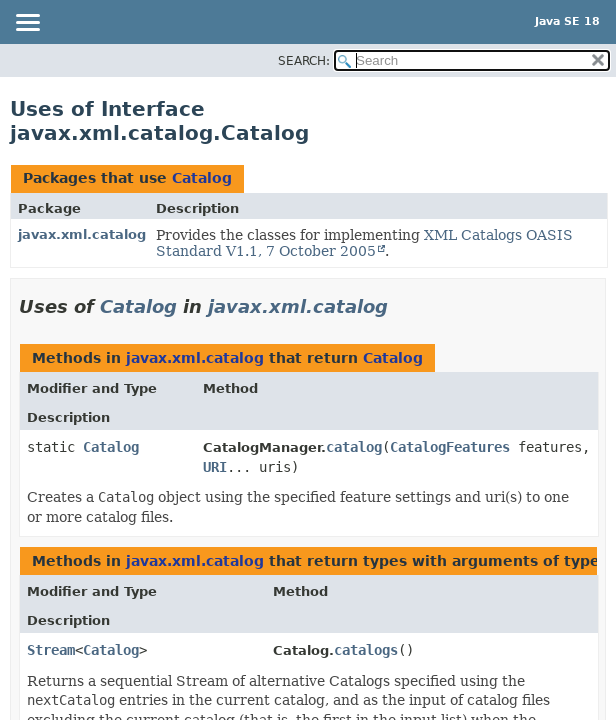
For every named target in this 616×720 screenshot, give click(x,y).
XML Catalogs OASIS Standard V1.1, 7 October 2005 (364, 243)
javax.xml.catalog (82, 234)
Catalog (202, 178)
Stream (51, 650)
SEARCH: (304, 61)
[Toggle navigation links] (27, 24)
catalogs (366, 650)
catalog (354, 447)
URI (215, 467)
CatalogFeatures (450, 447)
